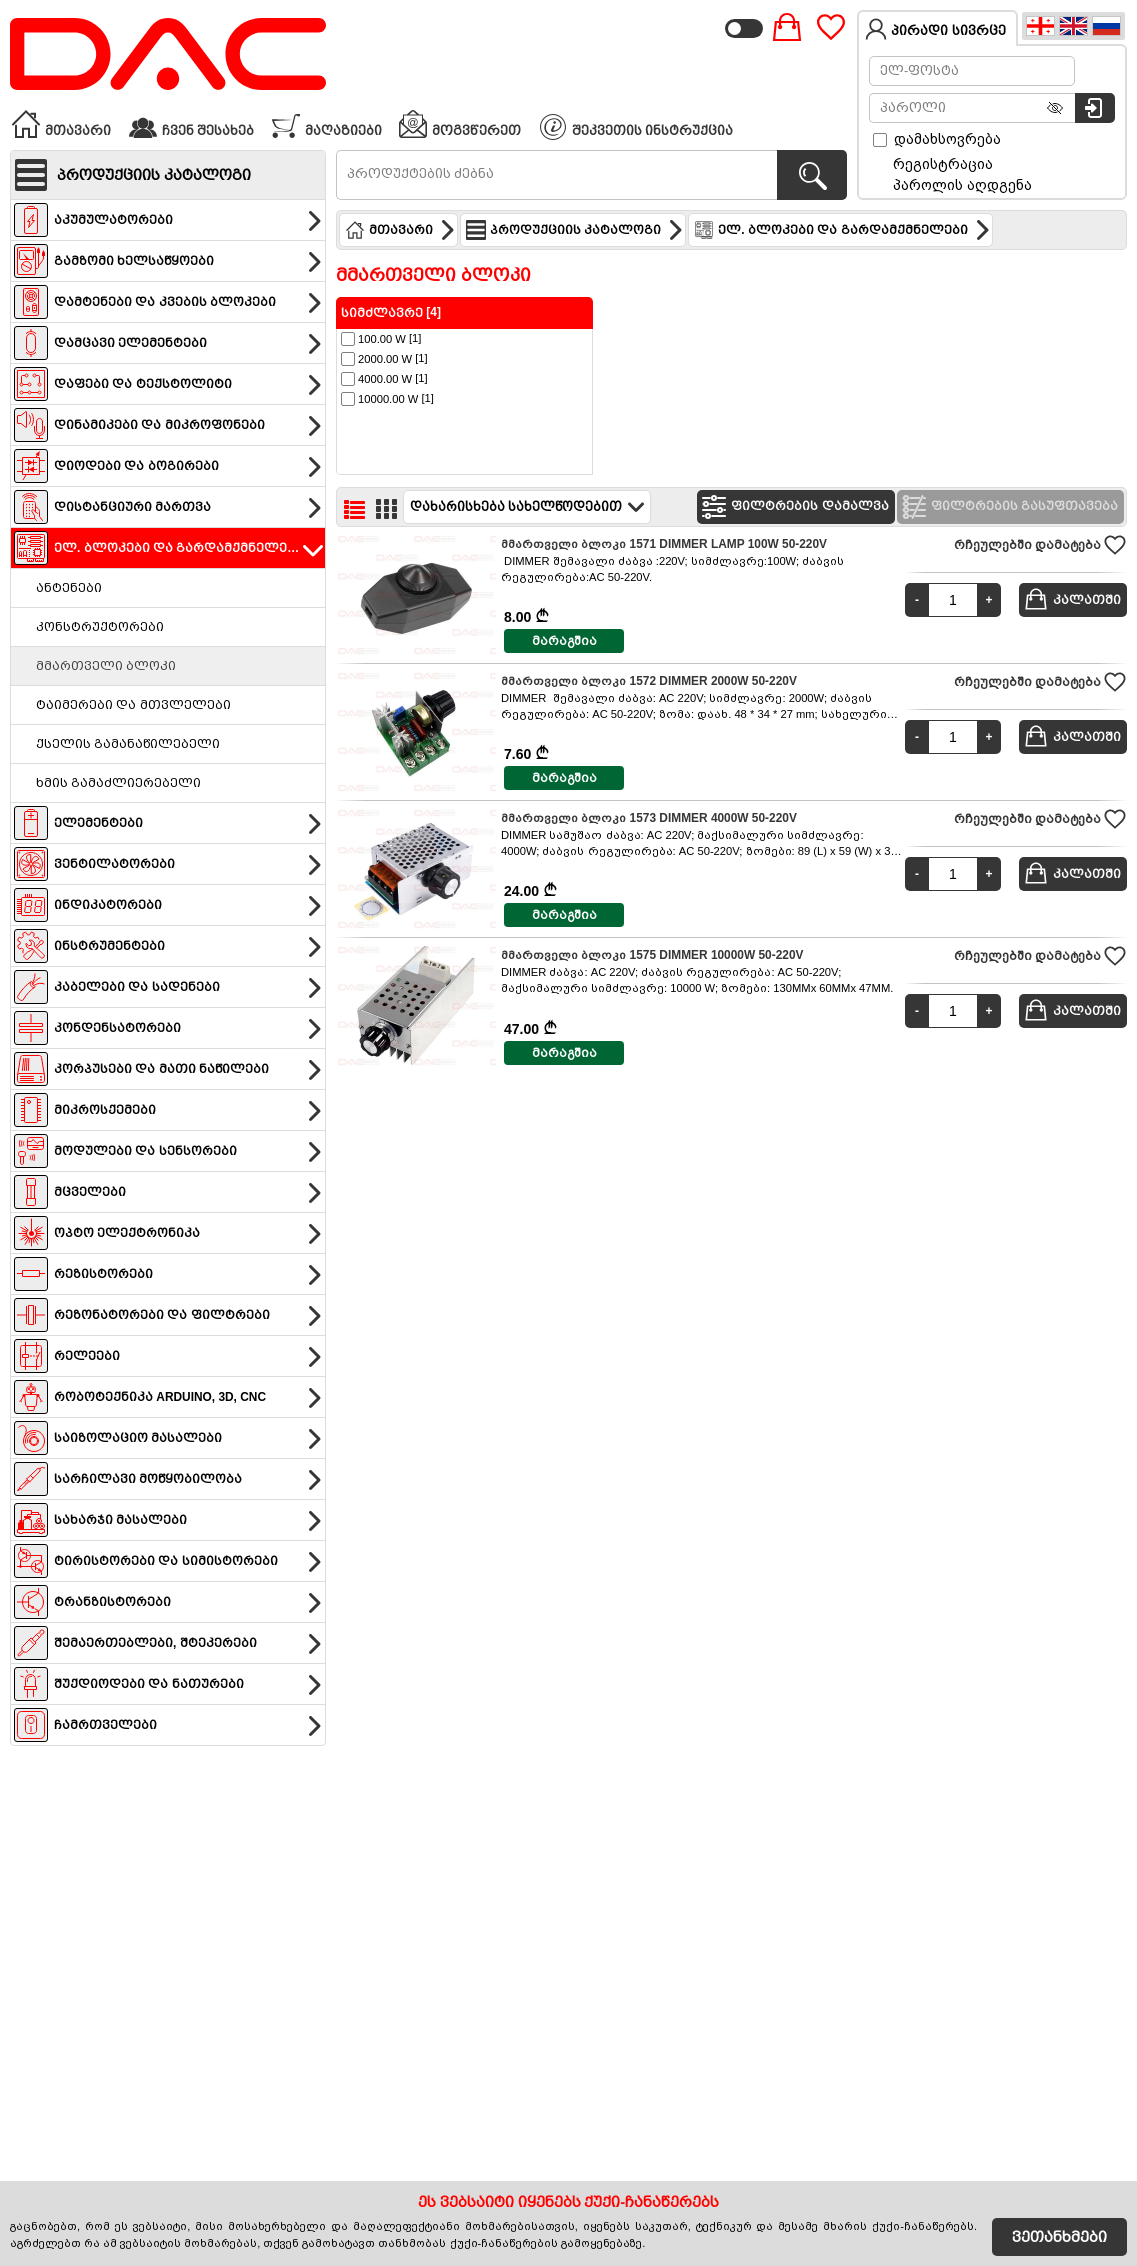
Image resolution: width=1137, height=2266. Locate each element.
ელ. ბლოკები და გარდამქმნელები (842, 230)
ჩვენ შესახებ (191, 124)
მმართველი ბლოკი (106, 666)
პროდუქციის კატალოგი (575, 230)
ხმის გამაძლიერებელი (118, 783)
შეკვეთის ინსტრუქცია (637, 127)
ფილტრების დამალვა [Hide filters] (793, 507)
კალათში (1072, 599)
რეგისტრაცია (943, 164)
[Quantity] (953, 600)
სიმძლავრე (382, 313)
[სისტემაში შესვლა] (1095, 108)
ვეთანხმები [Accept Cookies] (1059, 2237)
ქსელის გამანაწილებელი (128, 744)
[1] (381, 339)
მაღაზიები (326, 124)
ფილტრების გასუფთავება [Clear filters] (1008, 507)
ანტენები (69, 588)
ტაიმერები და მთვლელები (133, 705)
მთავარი (61, 124)
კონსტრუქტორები (100, 627)
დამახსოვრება (937, 139)
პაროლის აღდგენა (962, 185)
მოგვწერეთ (459, 124)
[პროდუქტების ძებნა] (812, 175)
